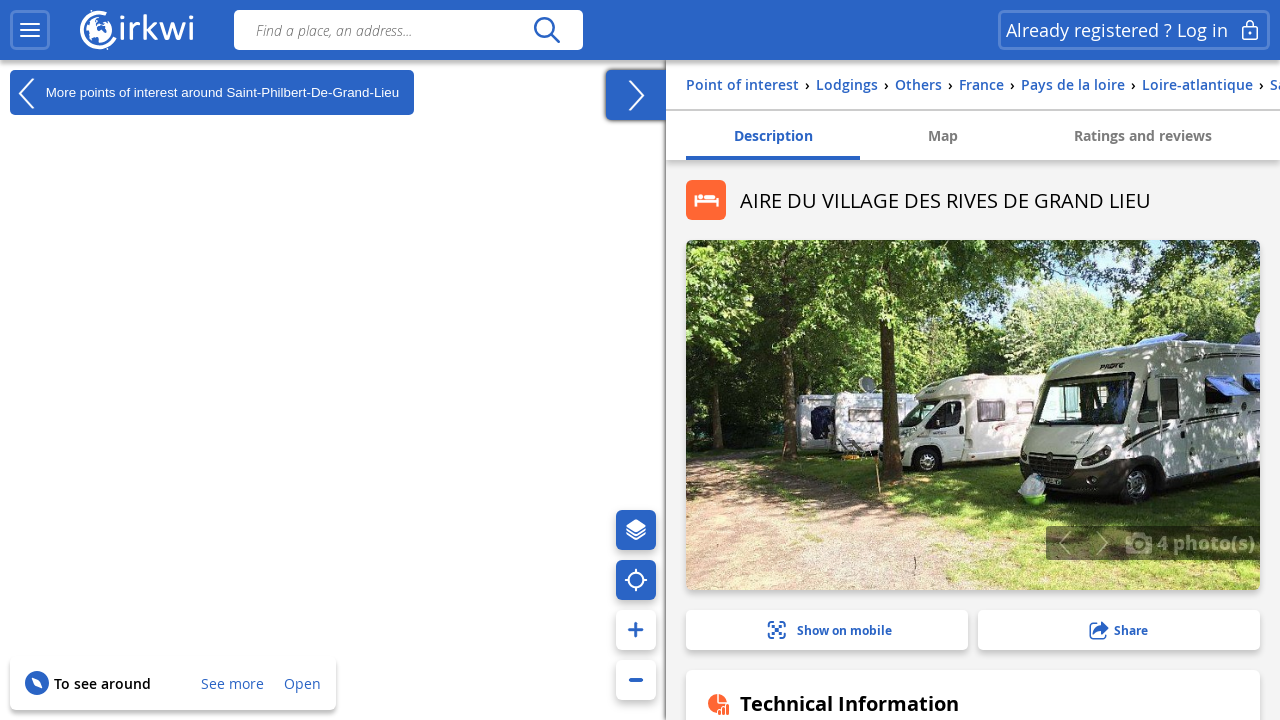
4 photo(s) (1190, 542)
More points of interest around (204, 93)
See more (232, 683)
